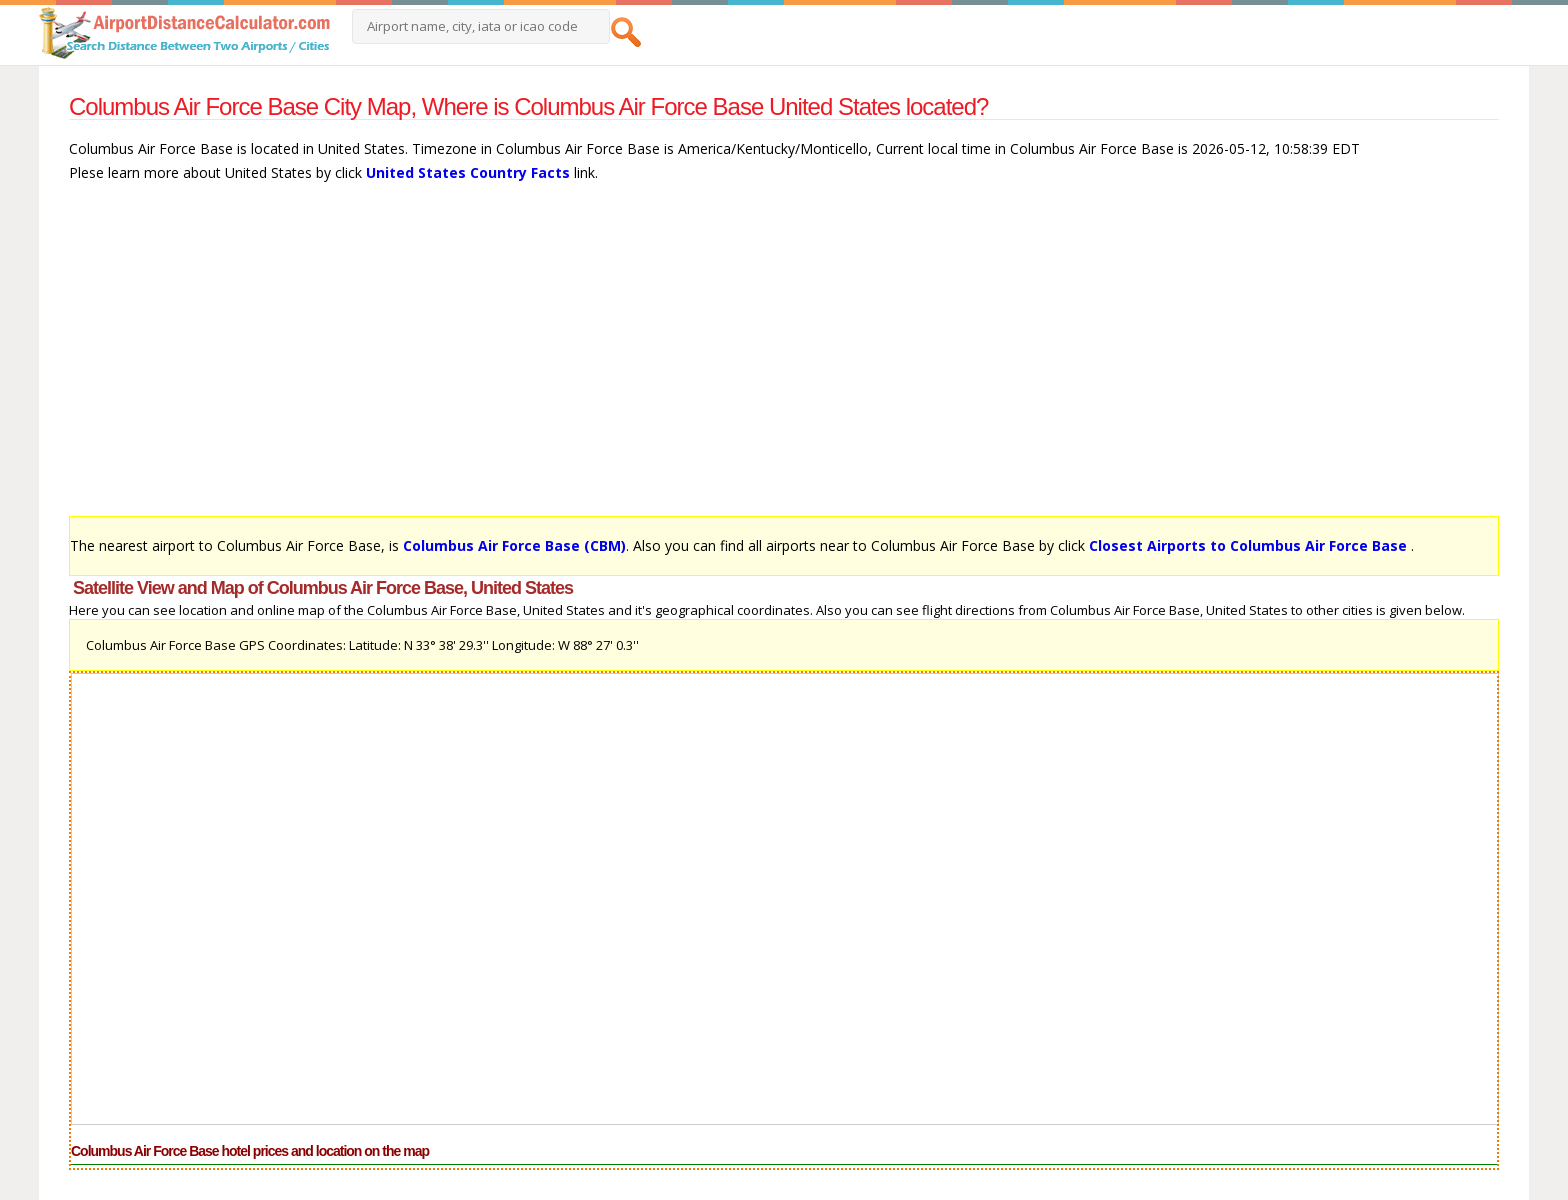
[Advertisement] (669, 359)
